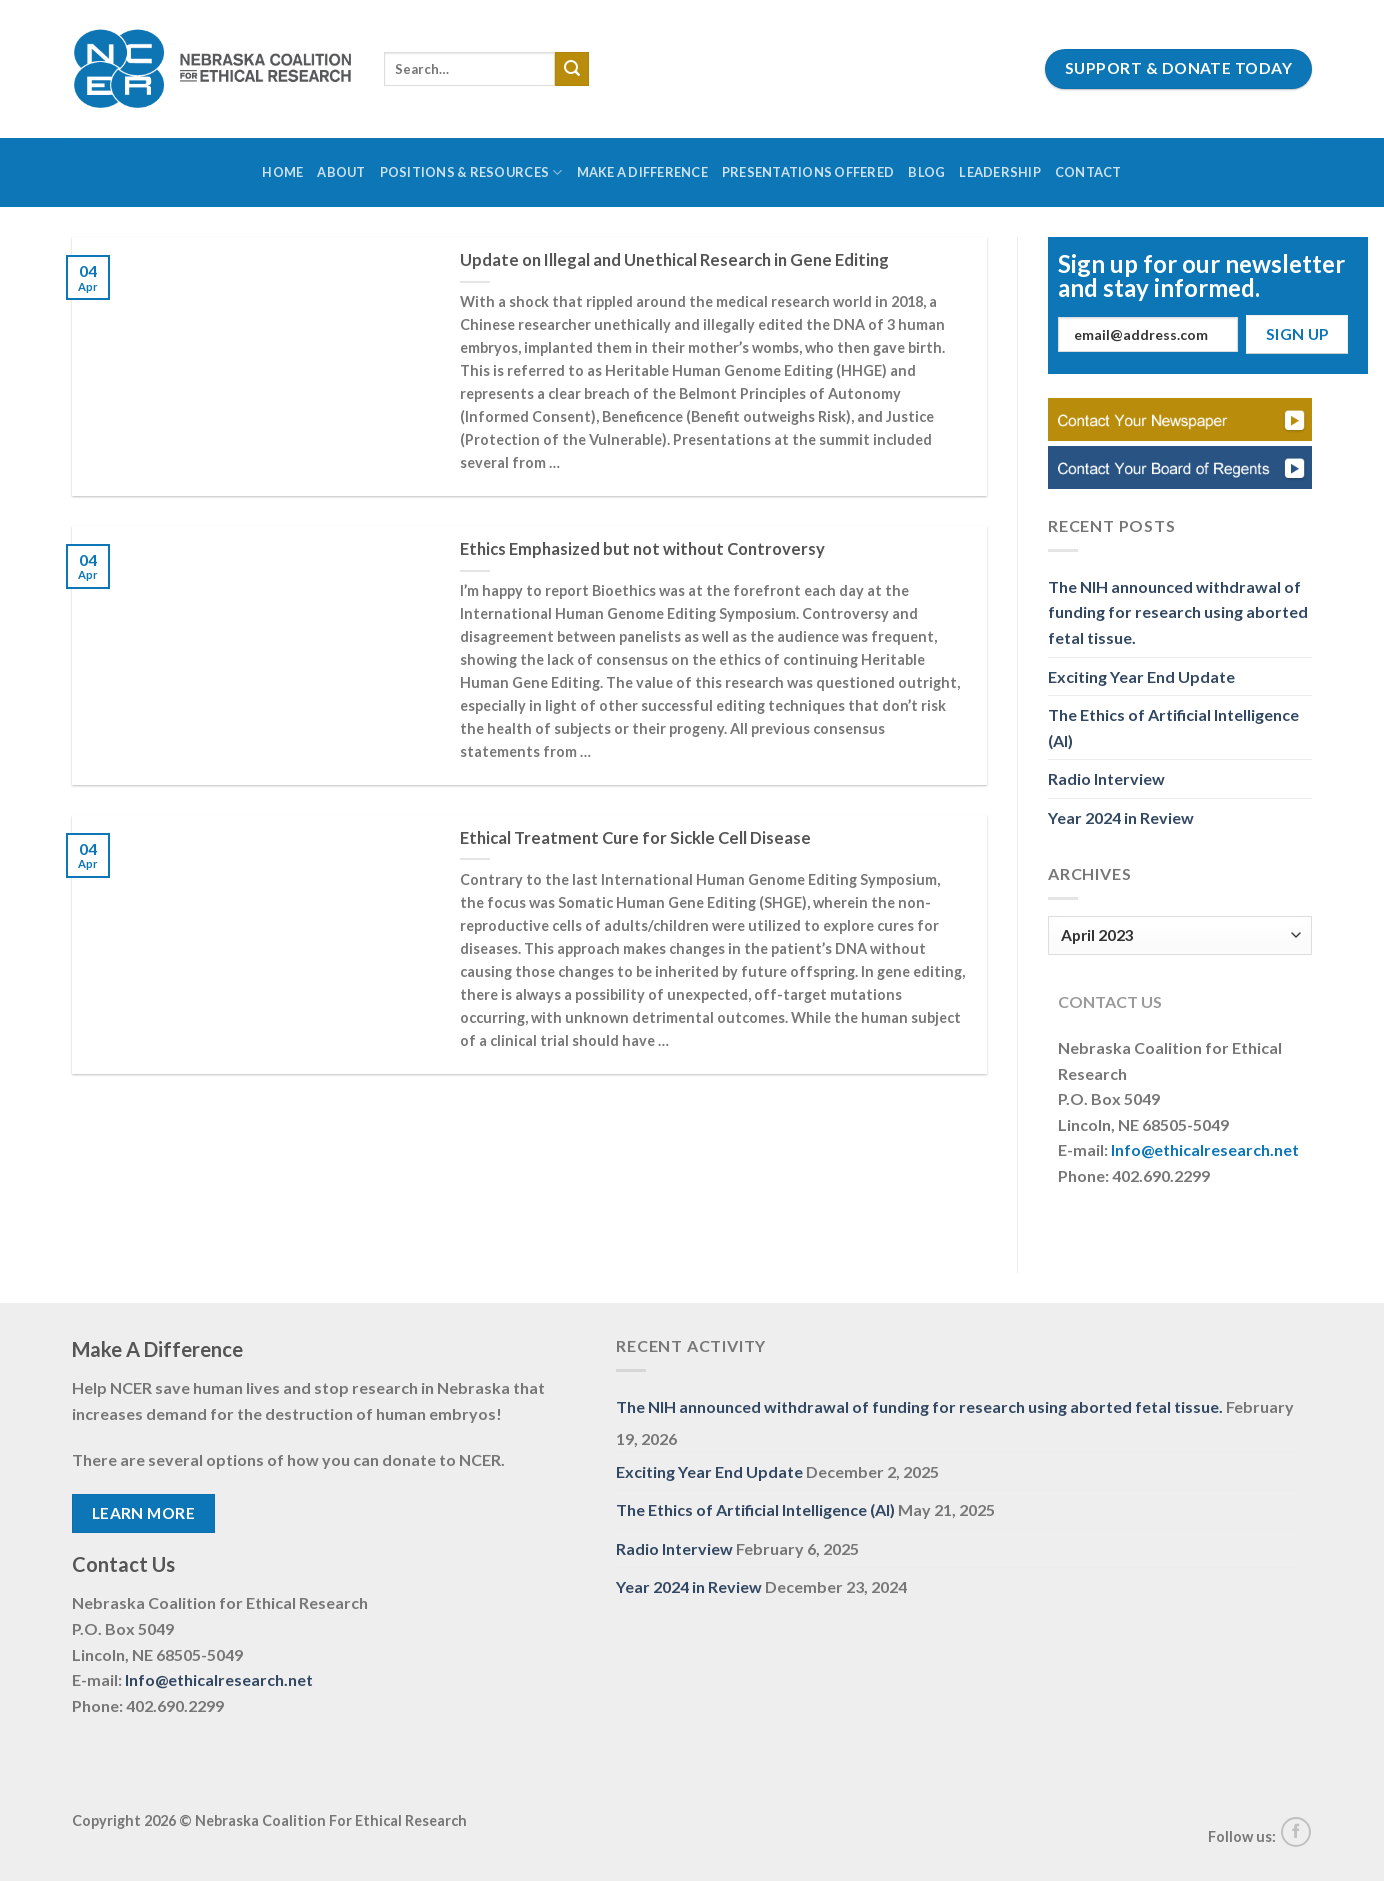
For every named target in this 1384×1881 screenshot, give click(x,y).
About (341, 172)
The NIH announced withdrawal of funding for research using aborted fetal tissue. (1178, 612)
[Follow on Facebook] (1296, 1832)
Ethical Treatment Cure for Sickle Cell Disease (635, 838)
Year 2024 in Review (1121, 817)
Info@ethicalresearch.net (1205, 1149)
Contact (1088, 172)
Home (282, 172)
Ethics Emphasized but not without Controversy (642, 549)
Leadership (1000, 172)
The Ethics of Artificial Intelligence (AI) (1173, 727)
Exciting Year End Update (1141, 676)
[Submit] (572, 69)
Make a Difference (642, 172)
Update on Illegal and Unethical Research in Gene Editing (674, 260)
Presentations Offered (808, 172)
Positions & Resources (471, 172)
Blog (926, 172)
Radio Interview (1106, 778)
